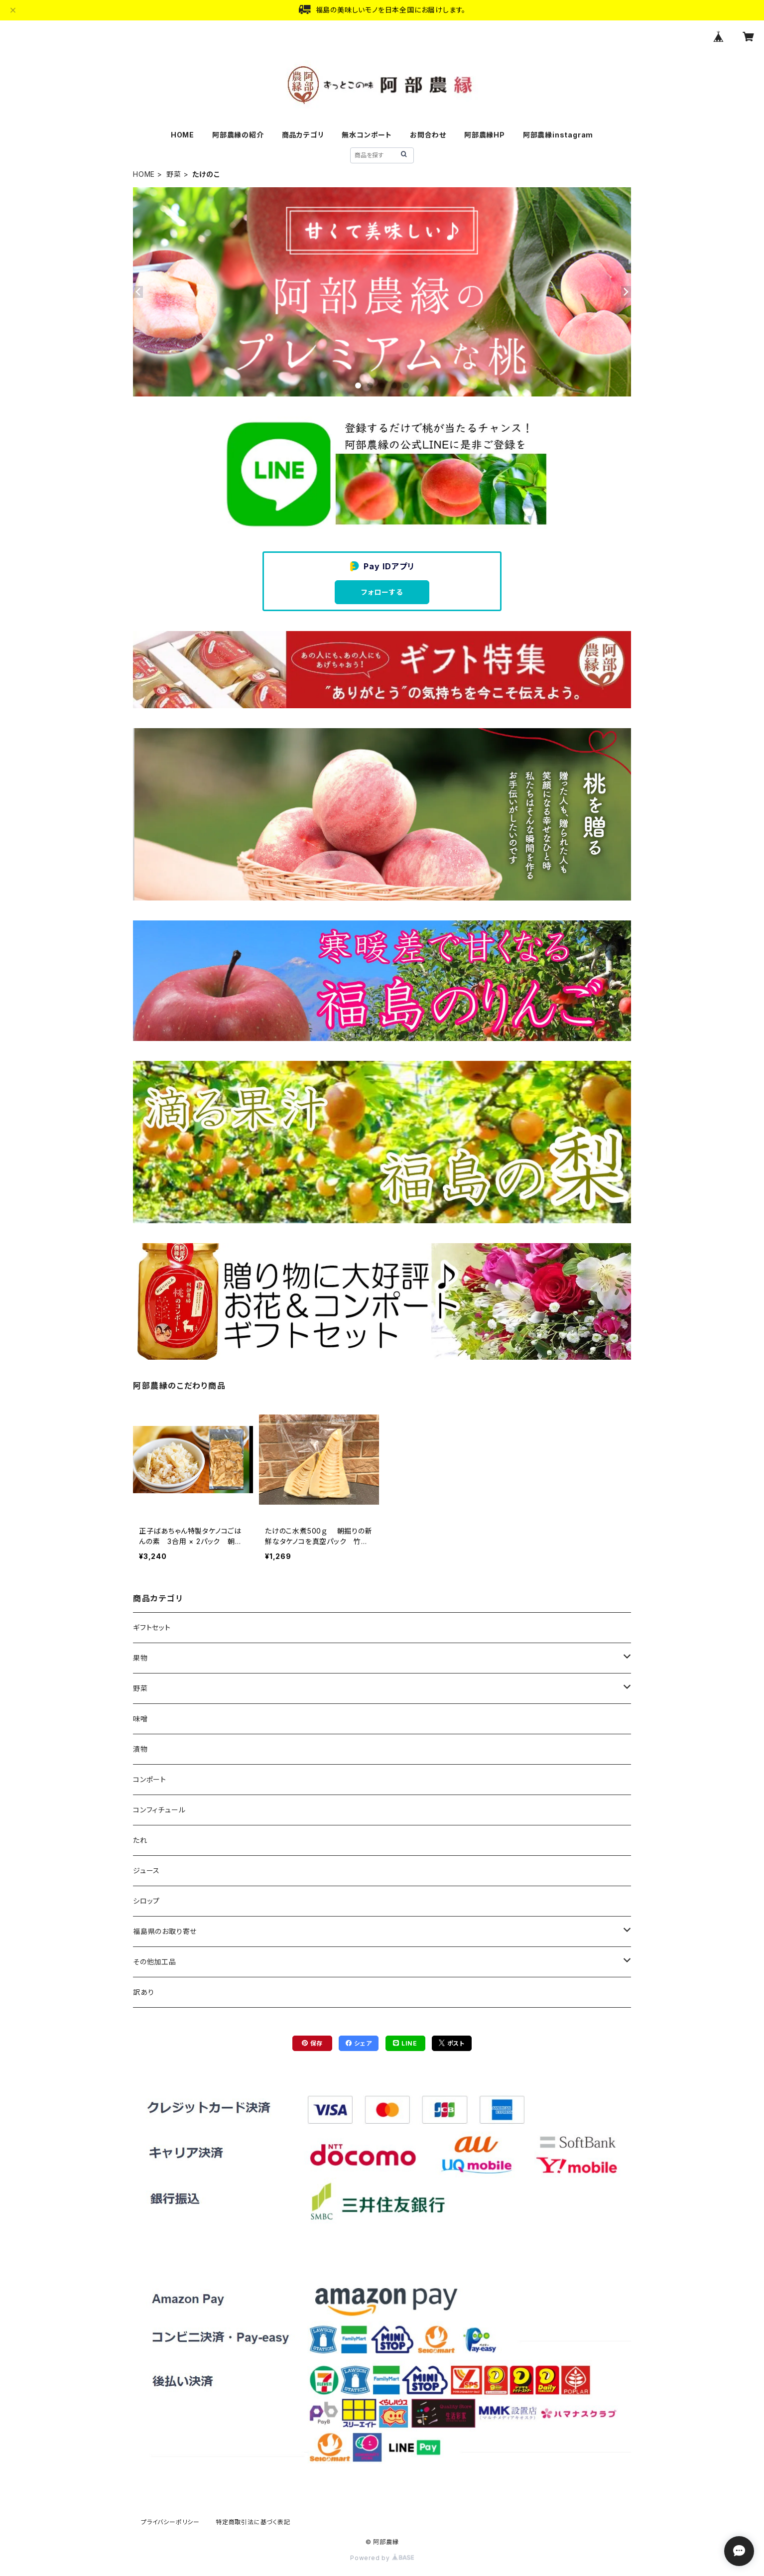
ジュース (146, 1870)
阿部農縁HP (484, 134)
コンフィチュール (159, 1809)
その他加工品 (154, 1961)
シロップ (146, 1901)
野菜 (173, 174)
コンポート (149, 1779)
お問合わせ (428, 134)
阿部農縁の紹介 (238, 134)
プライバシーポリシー (170, 2522)
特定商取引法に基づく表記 (253, 2522)
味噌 (140, 1718)
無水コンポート (367, 134)
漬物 (140, 1749)
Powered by (382, 2558)
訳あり (143, 1992)
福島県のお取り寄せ (165, 1931)
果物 (140, 1658)
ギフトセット (152, 1627)
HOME (182, 134)
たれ (140, 1840)
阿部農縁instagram (558, 134)
